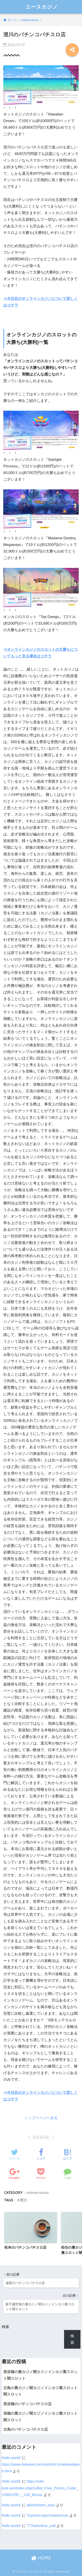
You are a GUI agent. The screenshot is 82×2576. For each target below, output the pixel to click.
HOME (41, 2558)
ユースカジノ (41, 7)
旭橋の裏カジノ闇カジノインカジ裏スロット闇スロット (40, 2416)
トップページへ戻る (41, 2118)
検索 (5, 2327)
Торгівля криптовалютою (47, 2515)
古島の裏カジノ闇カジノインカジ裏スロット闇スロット (40, 2391)
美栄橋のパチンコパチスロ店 (27, 2404)
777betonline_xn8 (40, 2526)
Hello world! (11, 2458)
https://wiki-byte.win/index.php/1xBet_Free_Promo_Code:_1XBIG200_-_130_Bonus (40, 2488)
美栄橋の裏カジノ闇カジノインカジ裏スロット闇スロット (40, 2375)
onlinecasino (37, 2192)
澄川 (23, 2200)
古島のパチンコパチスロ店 (25, 2429)
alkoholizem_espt (40, 2505)
